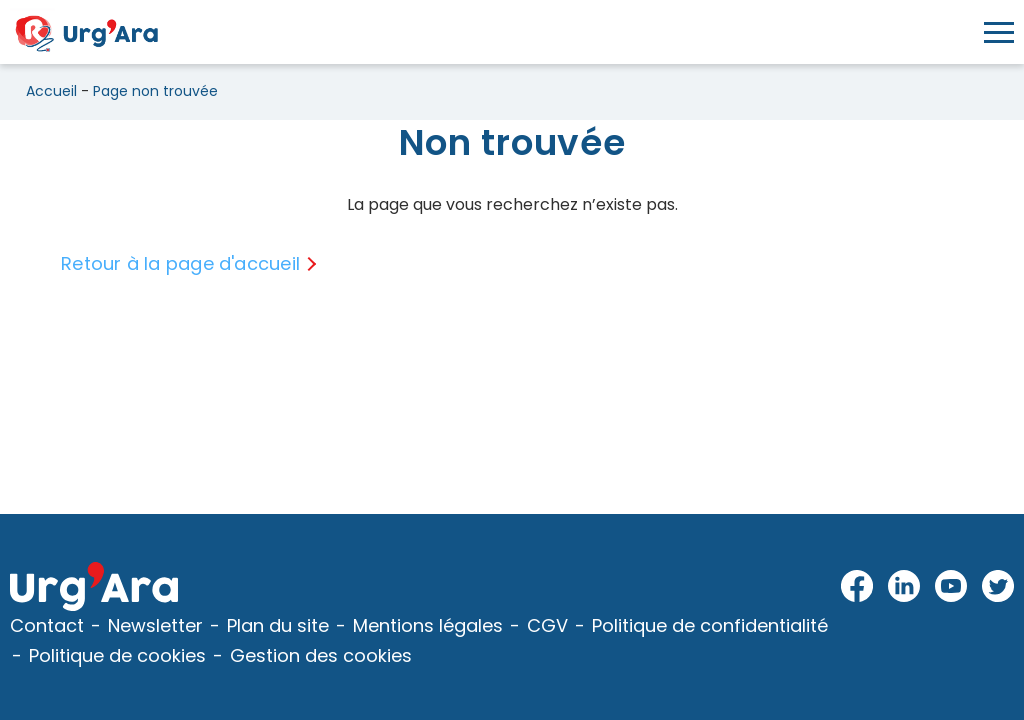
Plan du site (278, 625)
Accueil (51, 91)
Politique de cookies (117, 655)
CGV (547, 625)
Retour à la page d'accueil (180, 263)
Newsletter (155, 625)
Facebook (857, 587)
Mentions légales (428, 625)
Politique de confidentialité (710, 625)
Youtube (951, 587)
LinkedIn (904, 587)
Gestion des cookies (321, 655)
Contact (47, 625)
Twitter (998, 587)
